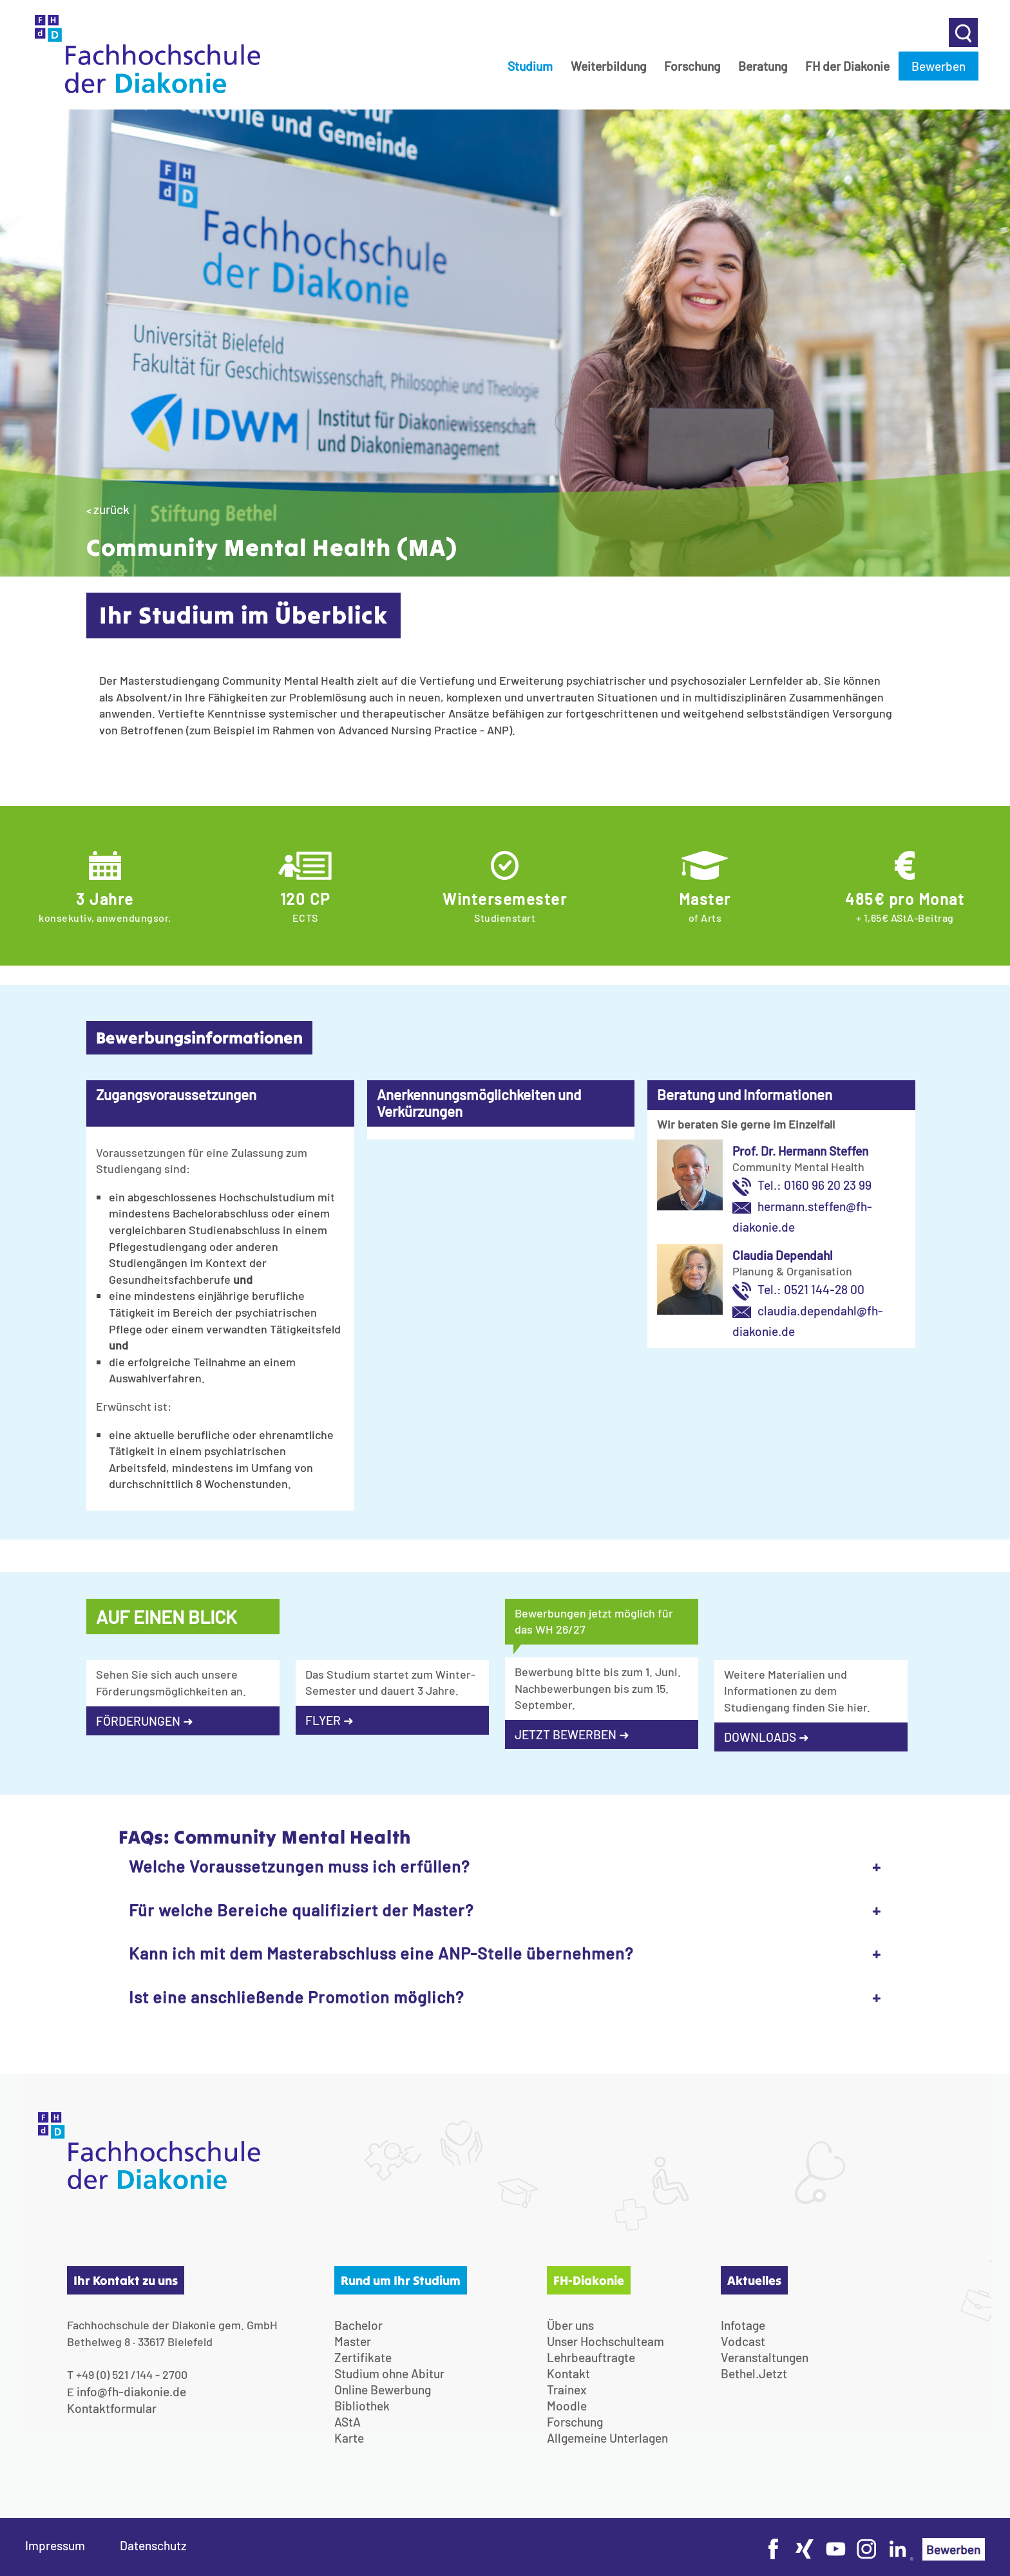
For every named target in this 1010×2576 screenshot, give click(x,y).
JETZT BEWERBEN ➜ (572, 1734)
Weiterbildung (608, 66)
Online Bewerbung (382, 2389)
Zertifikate (363, 2357)
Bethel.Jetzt (754, 2373)
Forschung (692, 66)
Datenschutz (153, 2545)
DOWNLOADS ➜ (766, 1737)
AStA (347, 2421)
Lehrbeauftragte (591, 2357)
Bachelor (358, 2325)
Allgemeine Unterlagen (607, 2437)
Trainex (567, 2389)
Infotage (743, 2325)
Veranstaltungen (764, 2357)
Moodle (567, 2405)
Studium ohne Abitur (389, 2373)
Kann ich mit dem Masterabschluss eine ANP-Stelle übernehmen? (381, 1953)
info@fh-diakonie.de (131, 2391)
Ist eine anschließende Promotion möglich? (296, 1997)
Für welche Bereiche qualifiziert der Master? (301, 1910)
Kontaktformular (112, 2408)
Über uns (570, 2325)
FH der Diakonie (847, 66)
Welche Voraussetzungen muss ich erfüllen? (299, 1866)
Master (352, 2341)
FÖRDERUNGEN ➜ (144, 1720)
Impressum (55, 2545)
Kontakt (568, 2373)
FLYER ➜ (329, 1720)
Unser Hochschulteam (605, 2341)
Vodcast (743, 2341)
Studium (530, 66)
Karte (349, 2437)
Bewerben (938, 66)
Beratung (762, 66)
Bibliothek (362, 2405)
